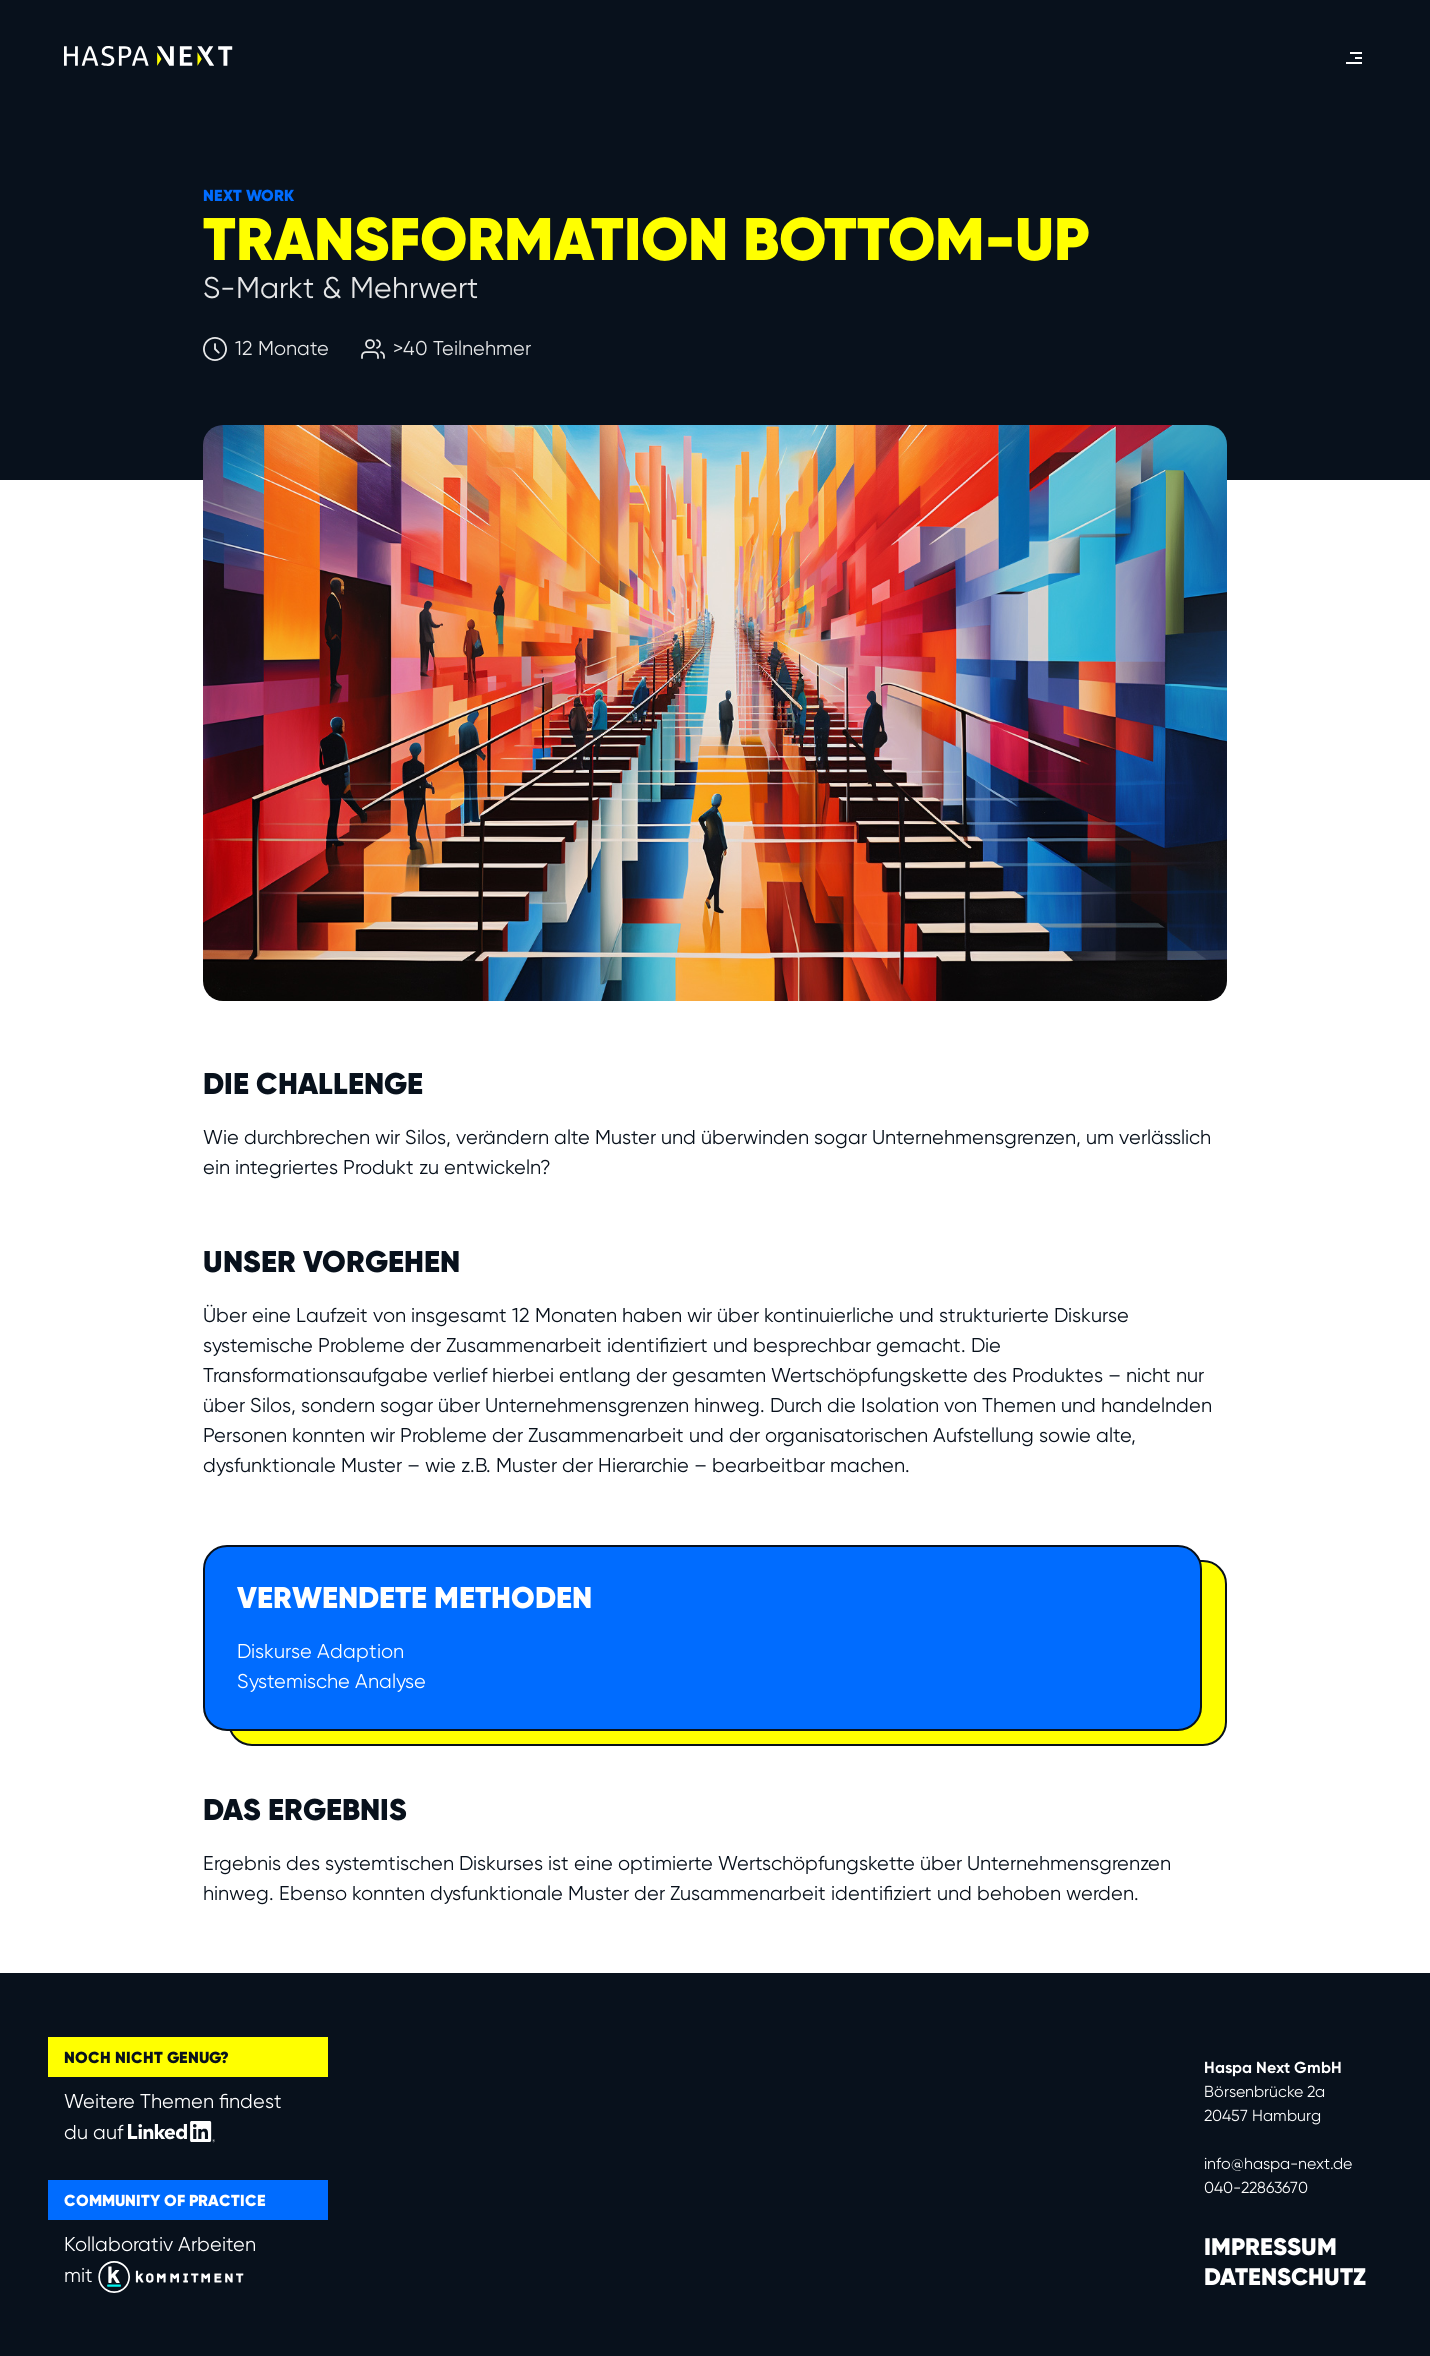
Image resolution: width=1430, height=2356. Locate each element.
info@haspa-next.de (1278, 2163)
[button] (1354, 58)
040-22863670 (1256, 2187)
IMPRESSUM (1270, 2247)
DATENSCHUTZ (1285, 2277)
